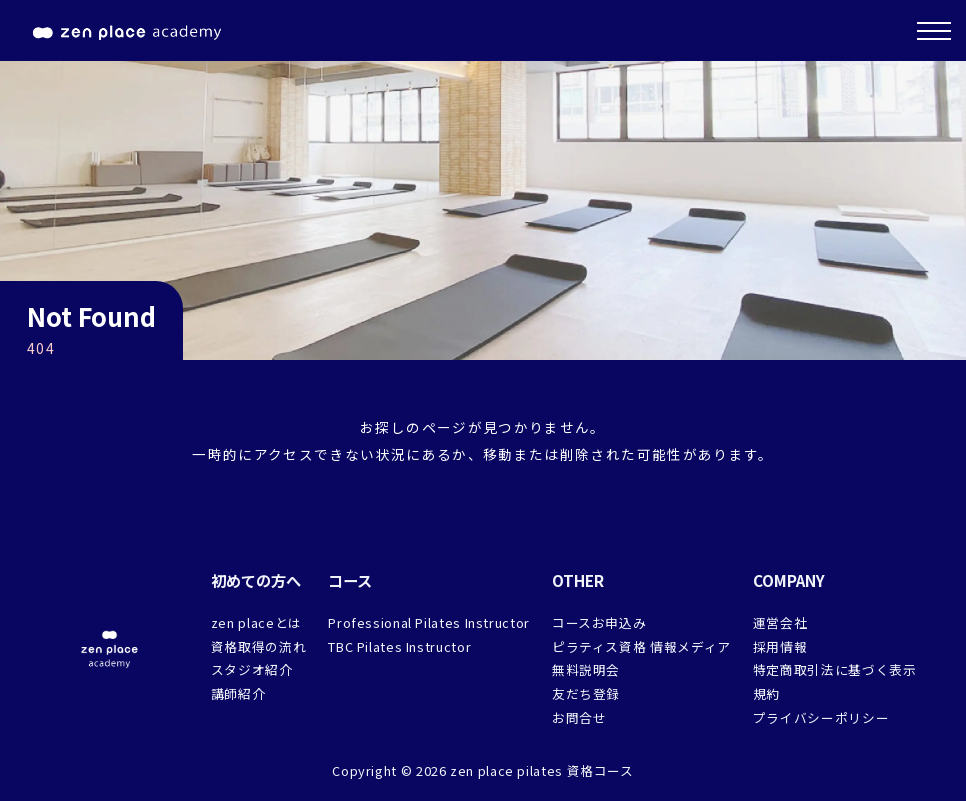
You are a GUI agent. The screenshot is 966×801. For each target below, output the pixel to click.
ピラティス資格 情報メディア (641, 646)
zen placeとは (256, 622)
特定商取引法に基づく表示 (835, 669)
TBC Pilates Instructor (399, 646)
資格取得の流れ (258, 646)
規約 (766, 693)
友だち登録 (586, 693)
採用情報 (780, 646)
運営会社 (780, 622)
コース (350, 580)
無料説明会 (586, 669)
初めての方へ (256, 580)
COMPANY (789, 580)
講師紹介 (238, 693)
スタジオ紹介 (252, 669)
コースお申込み (599, 622)
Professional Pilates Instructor (429, 622)
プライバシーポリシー (821, 717)
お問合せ (579, 717)
